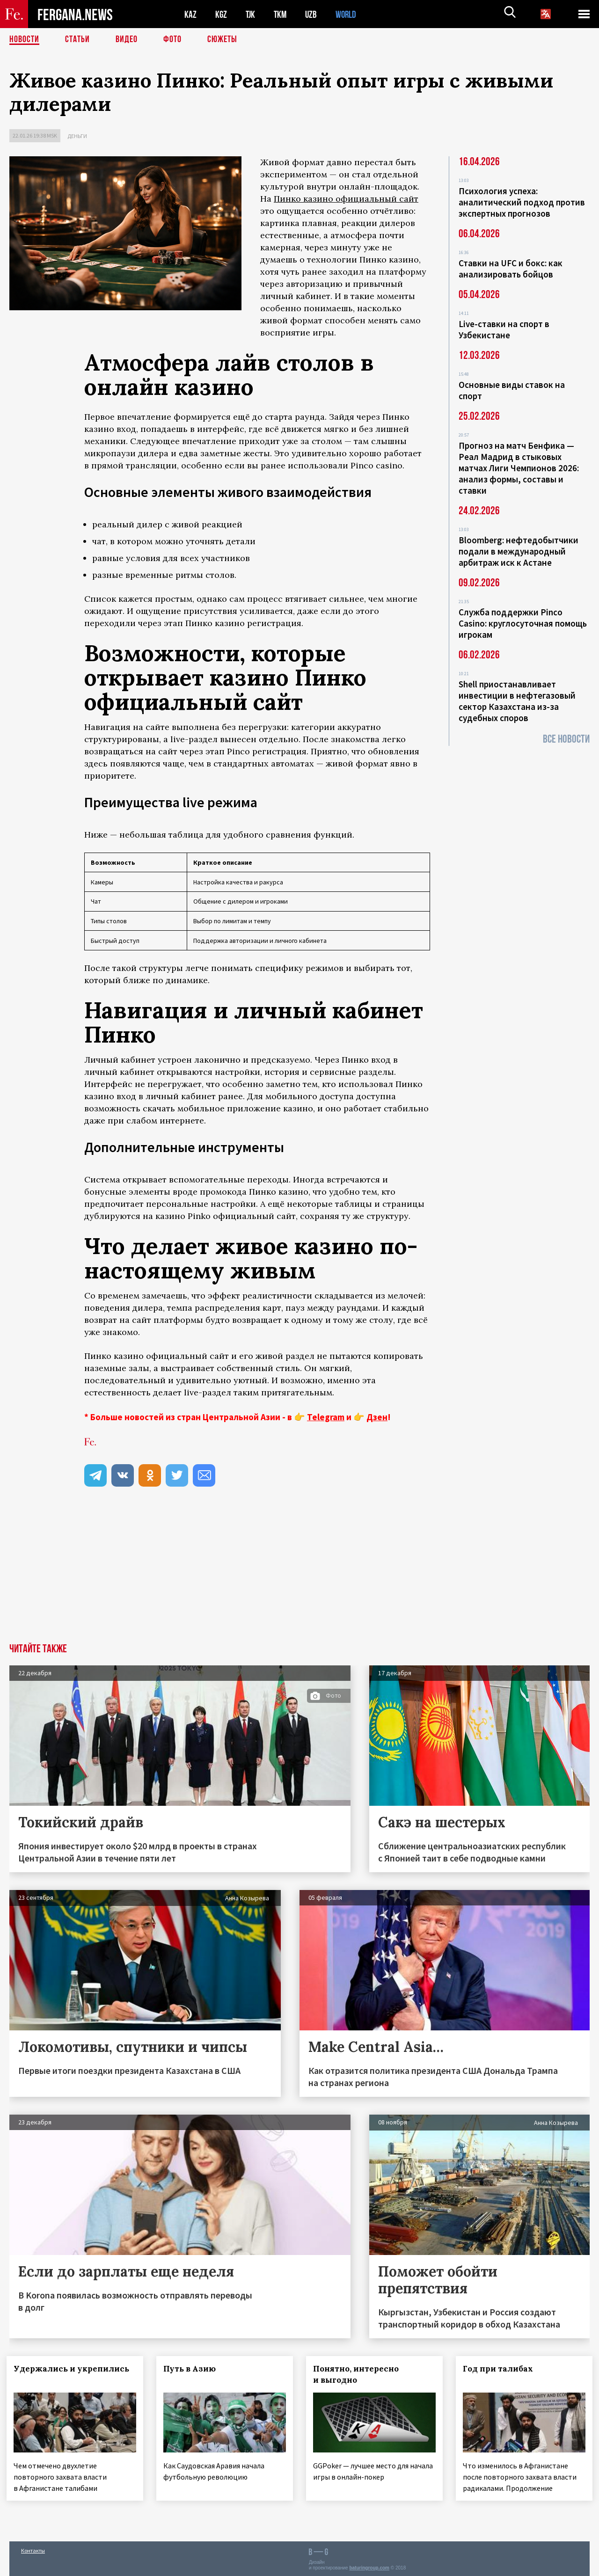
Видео (127, 39)
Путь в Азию (192, 2369)
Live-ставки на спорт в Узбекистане (504, 329)
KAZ (190, 14)
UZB (313, 14)
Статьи (77, 39)
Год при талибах (501, 2369)
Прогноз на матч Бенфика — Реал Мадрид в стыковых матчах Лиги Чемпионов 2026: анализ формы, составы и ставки (519, 468)
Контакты (33, 2548)
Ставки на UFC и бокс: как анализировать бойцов (510, 268)
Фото (172, 39)
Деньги (77, 135)
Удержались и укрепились (74, 2369)
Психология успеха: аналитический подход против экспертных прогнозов (522, 202)
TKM (282, 14)
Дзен (376, 1417)
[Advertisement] (299, 1573)
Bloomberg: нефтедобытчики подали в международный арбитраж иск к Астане (518, 551)
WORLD (349, 14)
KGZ (221, 14)
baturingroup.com (369, 2566)
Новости (24, 39)
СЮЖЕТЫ (222, 39)
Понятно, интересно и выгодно (359, 2374)
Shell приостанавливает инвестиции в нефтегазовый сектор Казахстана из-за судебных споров (517, 701)
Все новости (566, 739)
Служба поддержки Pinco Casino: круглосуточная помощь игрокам (523, 623)
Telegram (325, 1417)
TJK (251, 14)
